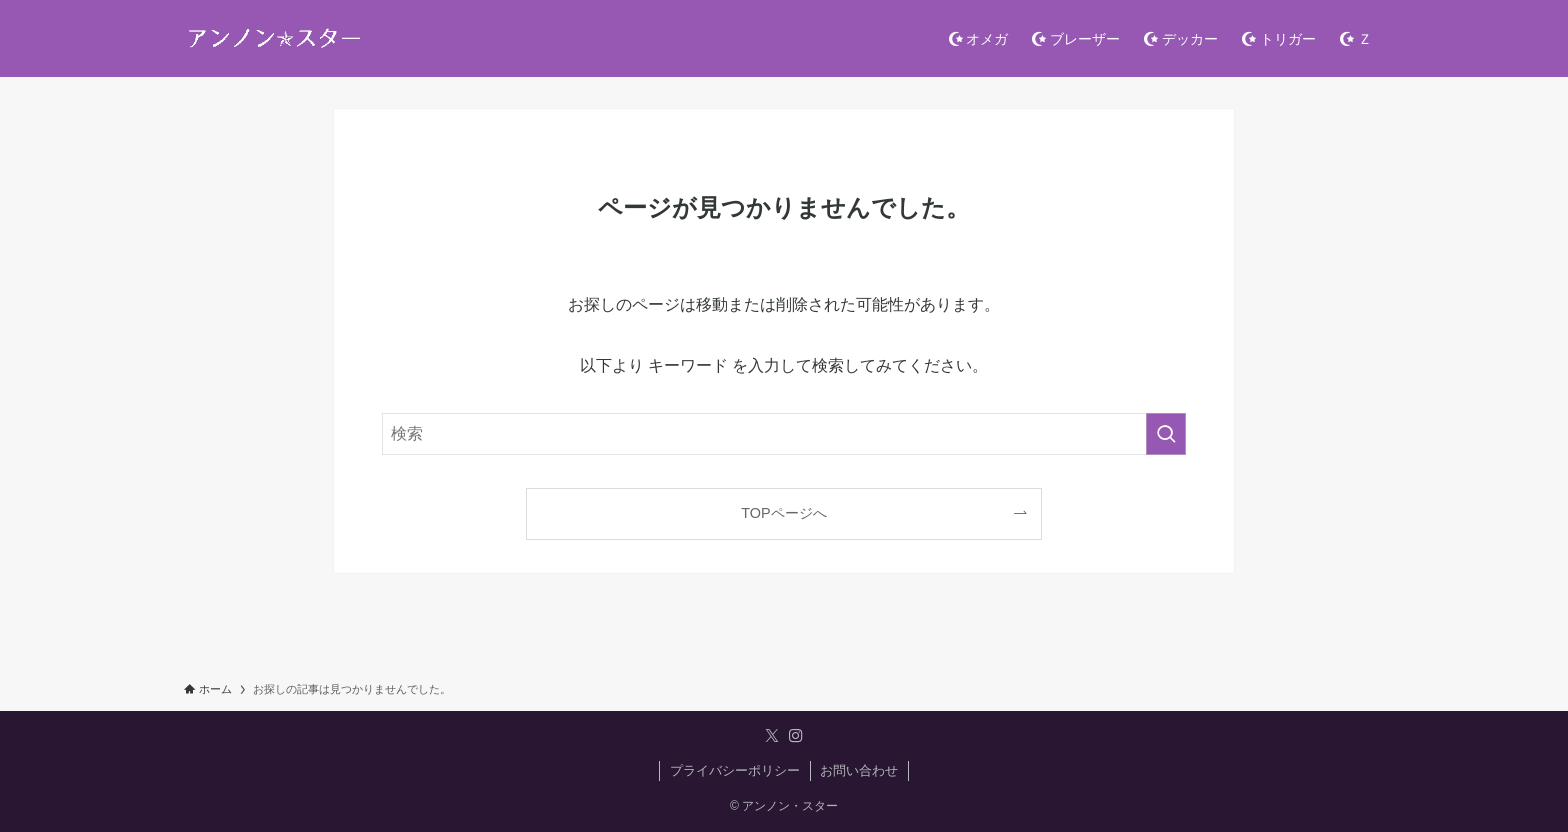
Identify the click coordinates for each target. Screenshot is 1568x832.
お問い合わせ (859, 770)
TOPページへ (783, 513)
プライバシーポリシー (735, 770)
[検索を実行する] (1166, 434)
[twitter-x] (772, 736)
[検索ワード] (784, 434)
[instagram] (796, 736)
